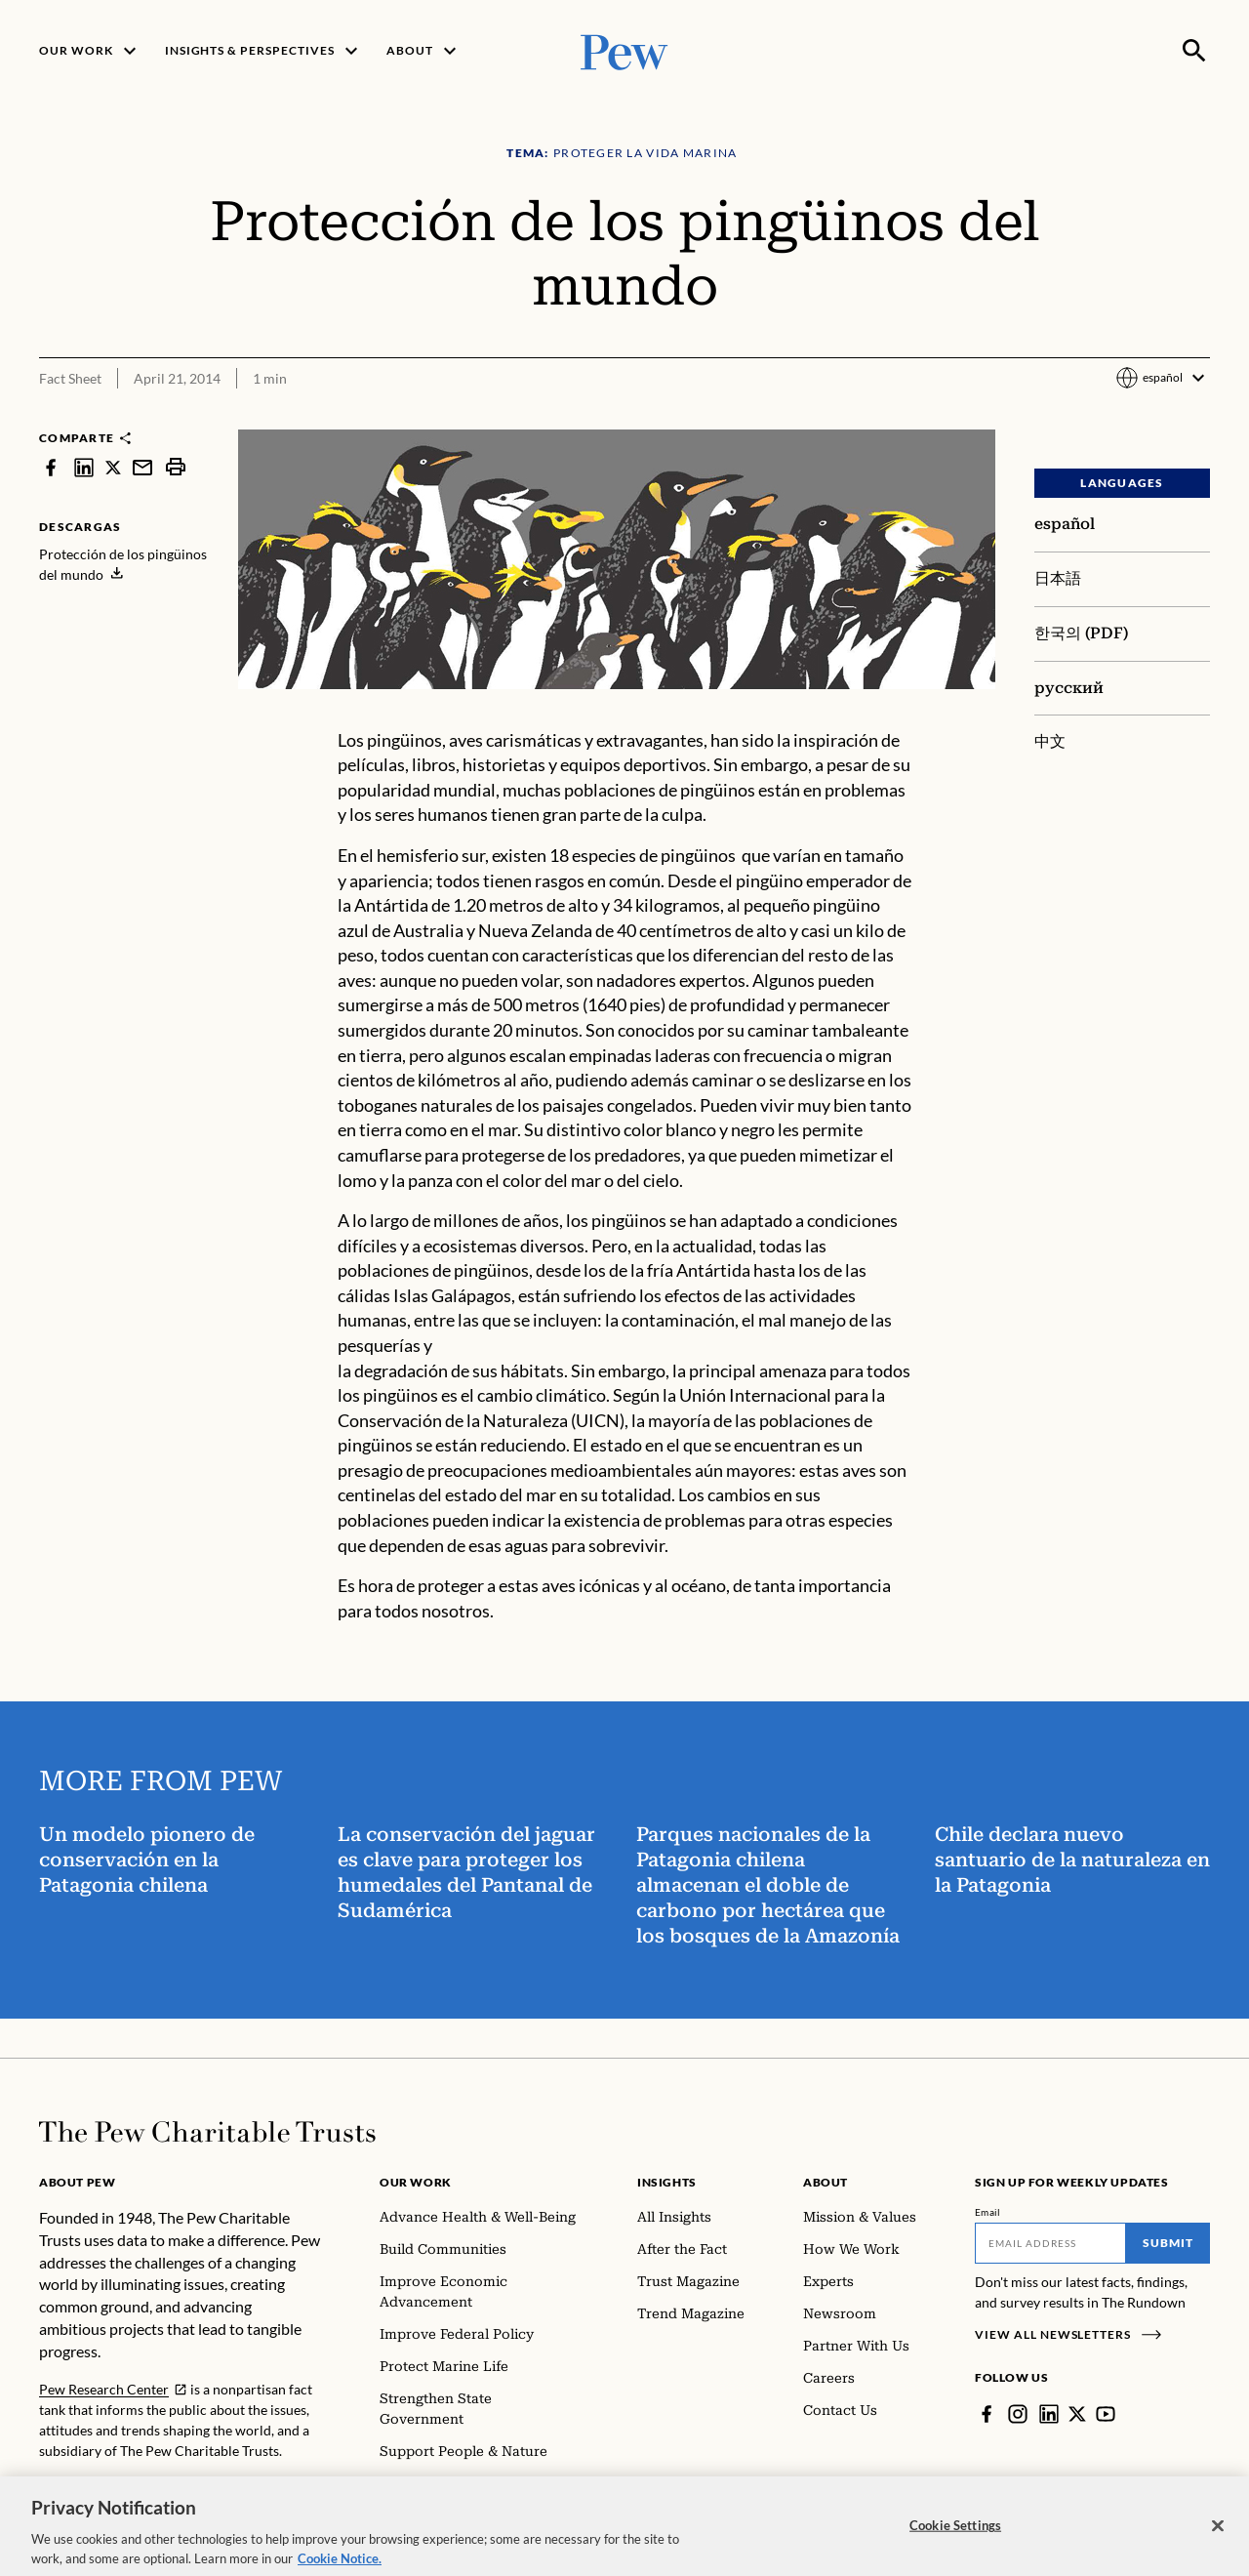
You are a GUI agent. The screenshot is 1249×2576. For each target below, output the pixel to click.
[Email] (1050, 2243)
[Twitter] (1077, 2414)
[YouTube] (1105, 2414)
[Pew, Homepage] (624, 50)
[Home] (207, 2132)
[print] (175, 467)
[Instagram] (1017, 2414)
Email (988, 2212)
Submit (1168, 2242)
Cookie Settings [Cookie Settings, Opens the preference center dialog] (955, 2546)
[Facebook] (986, 2414)
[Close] (1217, 2545)
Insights (667, 2182)
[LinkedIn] (1049, 2414)
